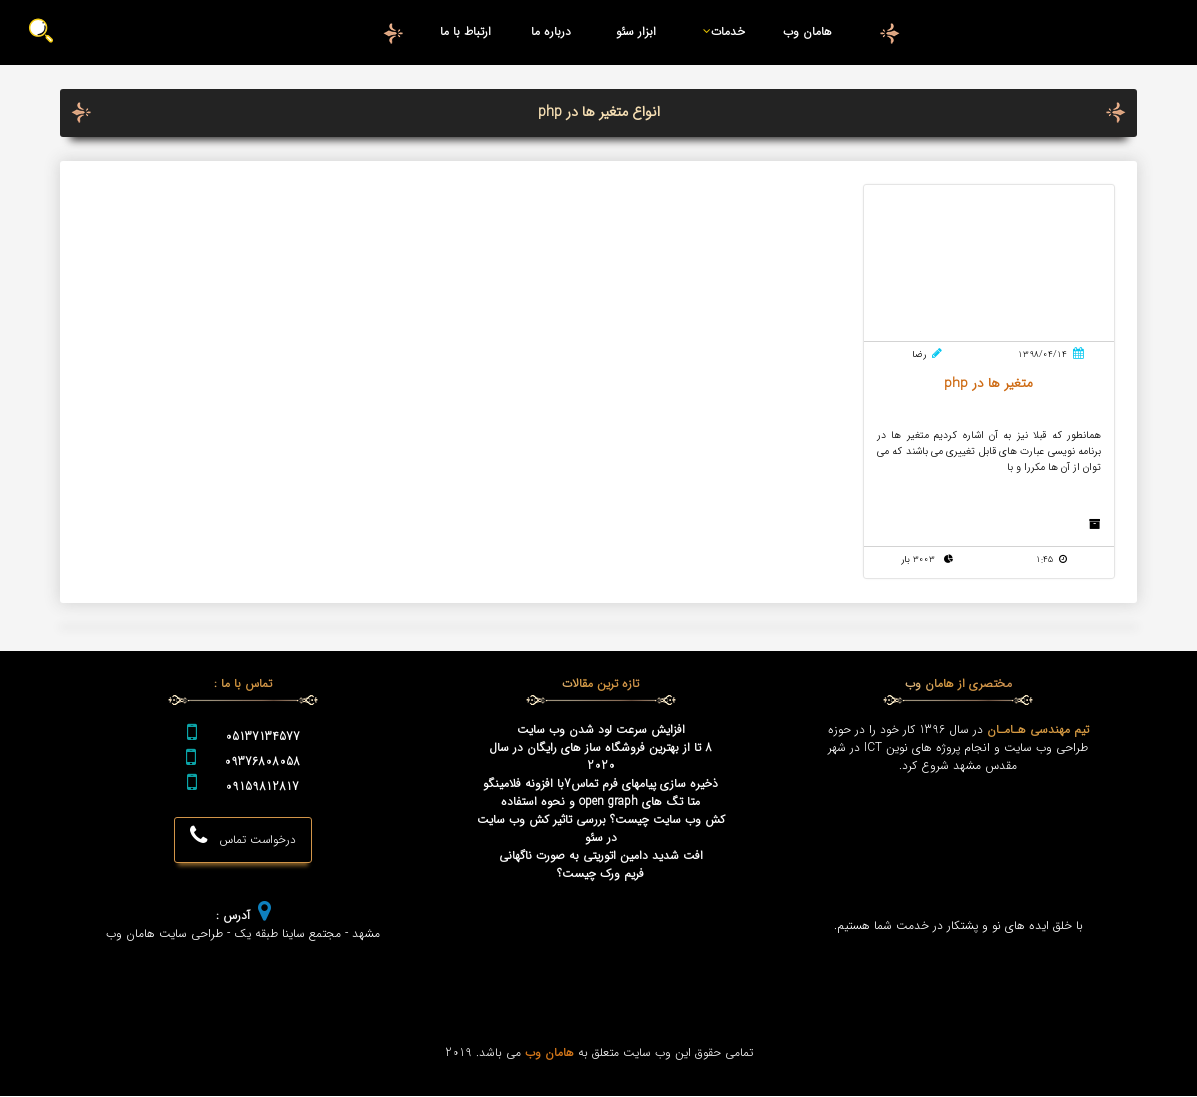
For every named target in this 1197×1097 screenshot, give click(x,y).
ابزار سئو (636, 32)
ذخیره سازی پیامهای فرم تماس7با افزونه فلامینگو (600, 785)
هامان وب (807, 32)
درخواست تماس (243, 836)
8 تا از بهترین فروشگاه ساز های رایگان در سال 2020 (600, 758)
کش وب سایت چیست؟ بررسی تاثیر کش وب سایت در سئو (601, 830)
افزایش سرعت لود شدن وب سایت (601, 731)
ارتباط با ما (465, 32)
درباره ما (551, 32)
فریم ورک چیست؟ (600, 875)
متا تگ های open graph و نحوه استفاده (600, 803)
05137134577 (262, 738)
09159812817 (262, 788)
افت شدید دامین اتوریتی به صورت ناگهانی (601, 857)
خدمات (720, 32)
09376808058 (262, 763)
